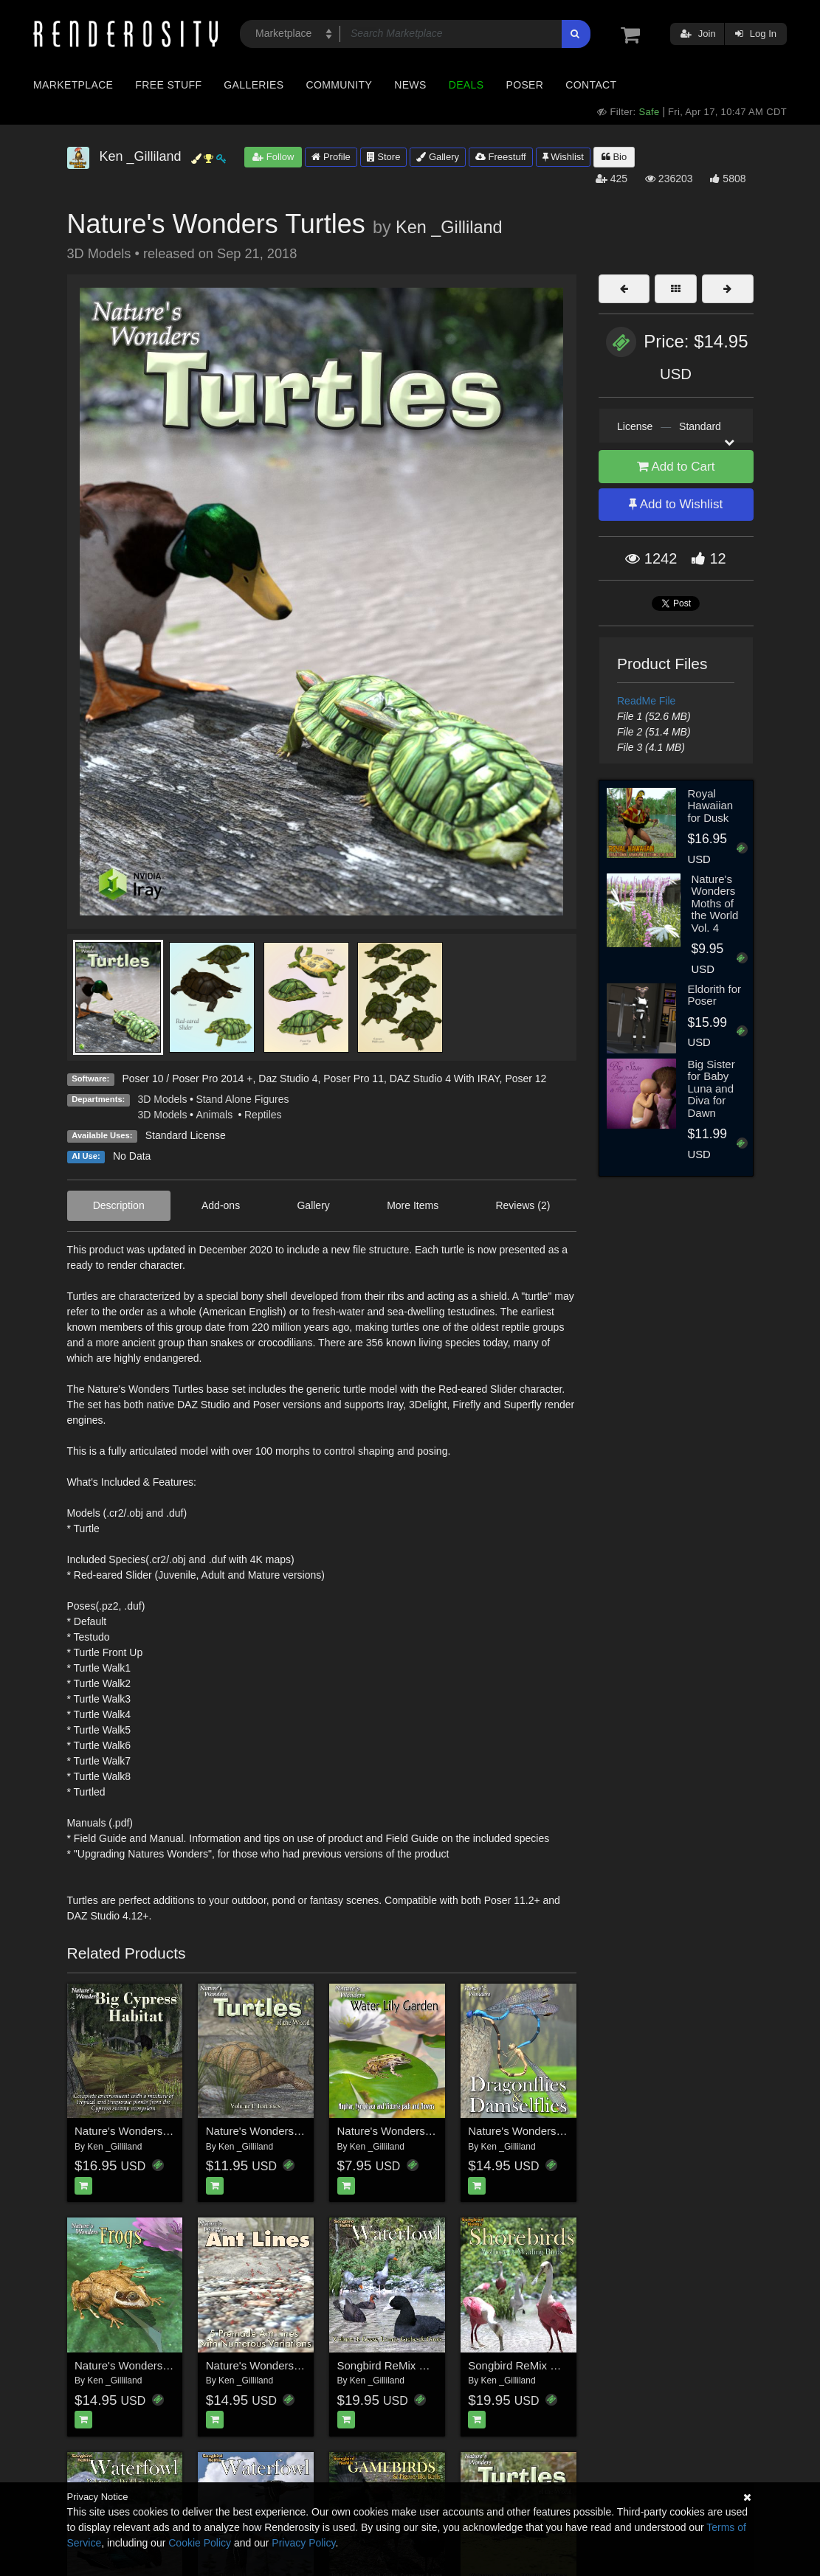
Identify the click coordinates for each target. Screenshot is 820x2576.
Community (339, 85)
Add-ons (220, 1205)
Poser (524, 85)
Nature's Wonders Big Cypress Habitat (169, 2131)
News (410, 85)
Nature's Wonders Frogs (134, 2365)
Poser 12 (525, 1078)
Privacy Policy (303, 2543)
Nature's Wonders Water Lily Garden (427, 2131)
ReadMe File (646, 701)
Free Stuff (168, 85)
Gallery (437, 156)
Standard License (185, 1135)
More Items (412, 1205)
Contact (590, 85)
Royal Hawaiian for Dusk (710, 805)
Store (384, 156)
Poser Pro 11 (353, 1078)
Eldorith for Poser (714, 995)
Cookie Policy (199, 2543)
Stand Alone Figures (242, 1099)
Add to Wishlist (676, 504)
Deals (466, 85)
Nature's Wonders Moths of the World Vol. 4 (715, 903)
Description (119, 1205)
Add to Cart (676, 467)
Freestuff (500, 156)
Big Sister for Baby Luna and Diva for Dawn (710, 1088)
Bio (614, 156)
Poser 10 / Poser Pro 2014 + (187, 1078)
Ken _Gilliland (449, 227)
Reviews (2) (522, 1205)
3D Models (162, 1099)
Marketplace (73, 85)
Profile (330, 156)
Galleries (253, 85)
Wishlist (563, 156)
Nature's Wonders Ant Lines (274, 2365)
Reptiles (263, 1115)
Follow (273, 156)
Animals (215, 1115)
